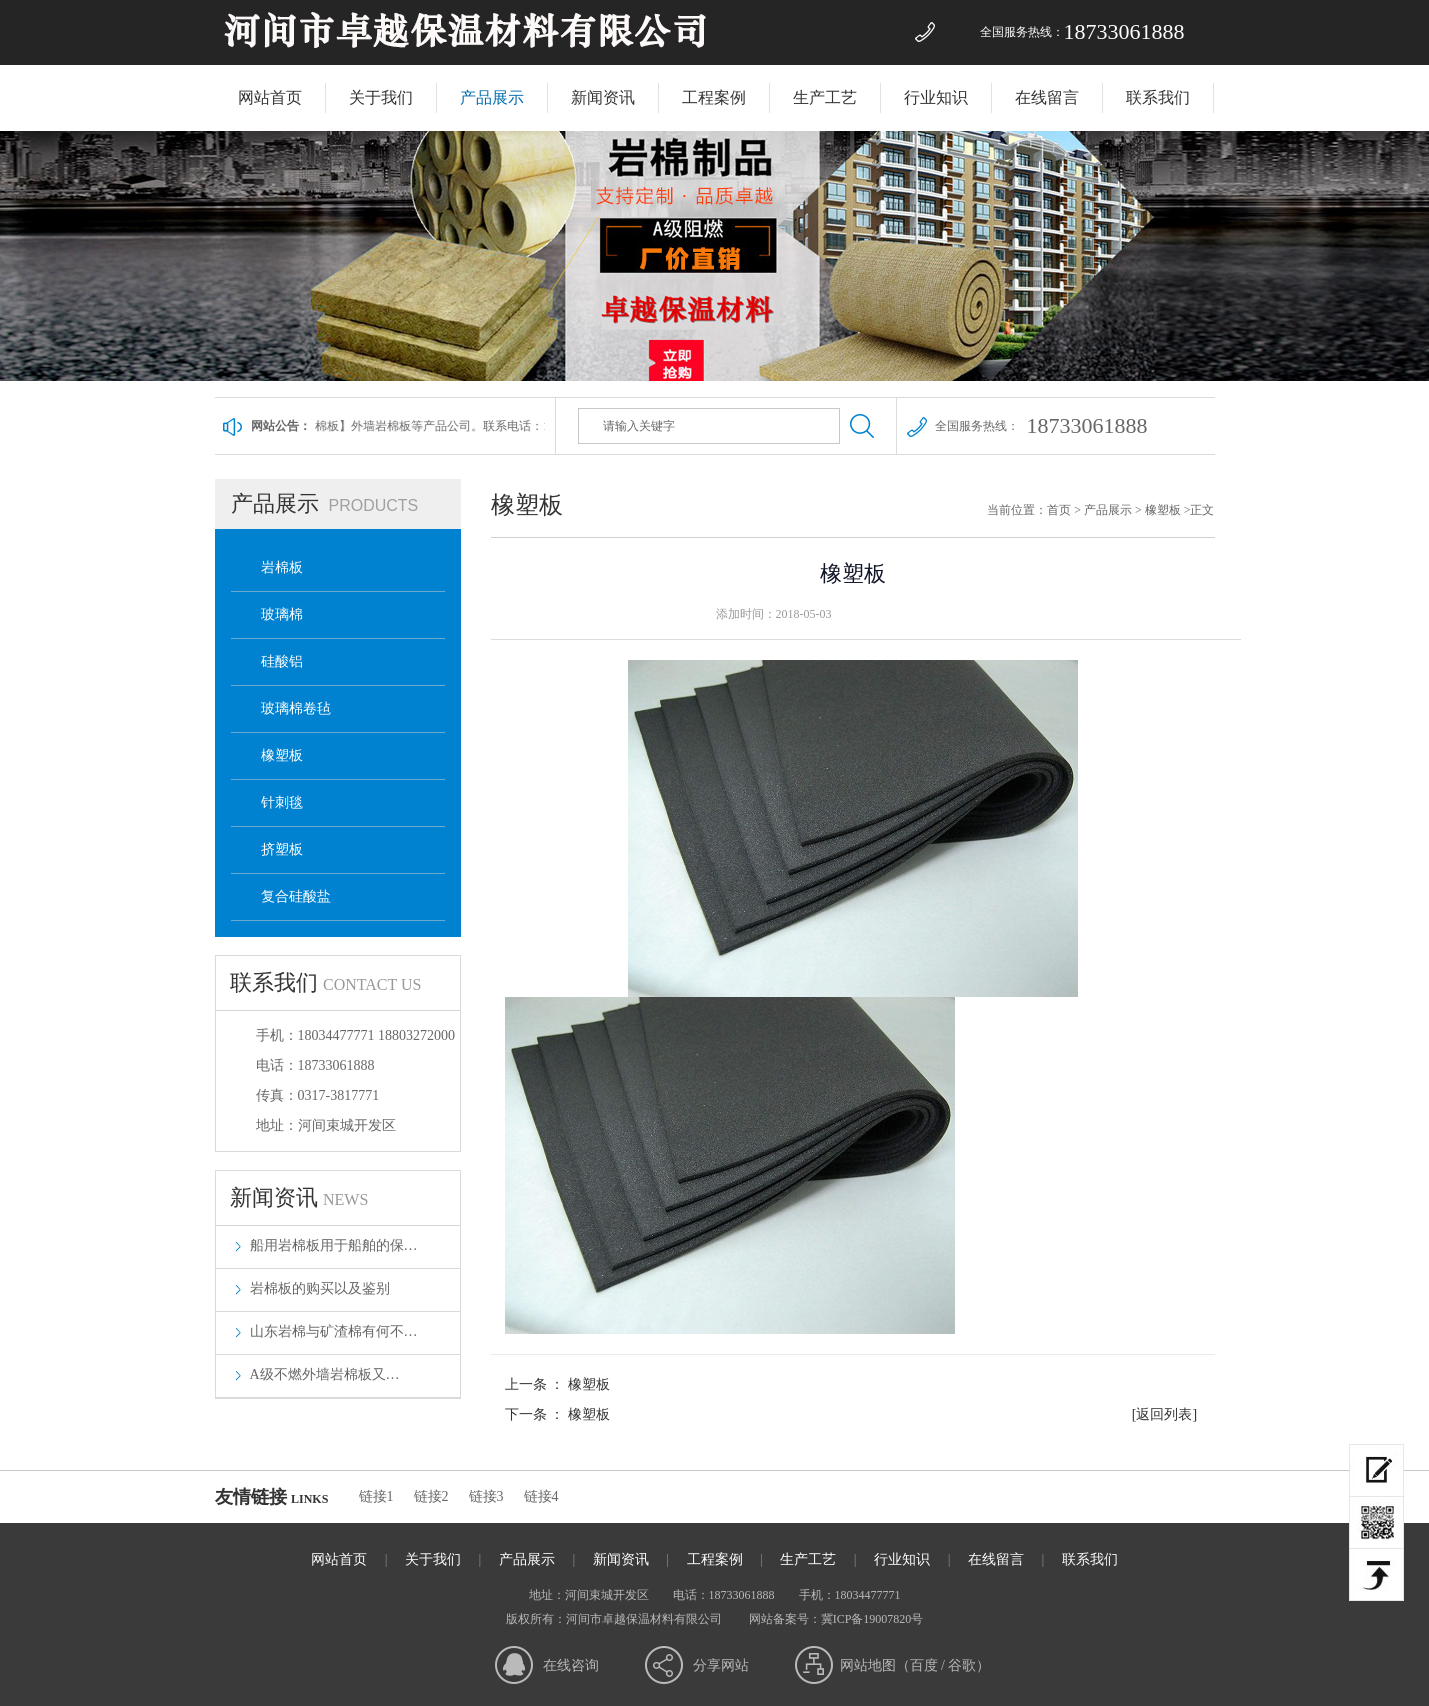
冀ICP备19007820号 (872, 1619)
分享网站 (721, 1665)
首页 (1059, 510)
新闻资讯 (603, 97)
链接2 (431, 1496)
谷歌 (962, 1665)
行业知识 (936, 97)
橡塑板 (282, 755)
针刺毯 (282, 802)
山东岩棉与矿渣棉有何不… (334, 1331)
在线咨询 (571, 1665)
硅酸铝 (282, 661)
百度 (924, 1665)
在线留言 (1047, 97)
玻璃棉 (282, 614)
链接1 (376, 1496)
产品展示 (492, 97)
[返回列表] (1164, 1414)
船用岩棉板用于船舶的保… (334, 1245)
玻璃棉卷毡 (296, 708)
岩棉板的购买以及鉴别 (320, 1288)
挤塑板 (282, 849)
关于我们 (381, 97)
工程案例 (714, 97)
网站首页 (270, 97)
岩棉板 (282, 567)
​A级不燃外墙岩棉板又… (325, 1374)
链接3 (486, 1496)
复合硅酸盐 (296, 896)
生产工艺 (825, 97)
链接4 (541, 1496)
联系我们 (1158, 97)
